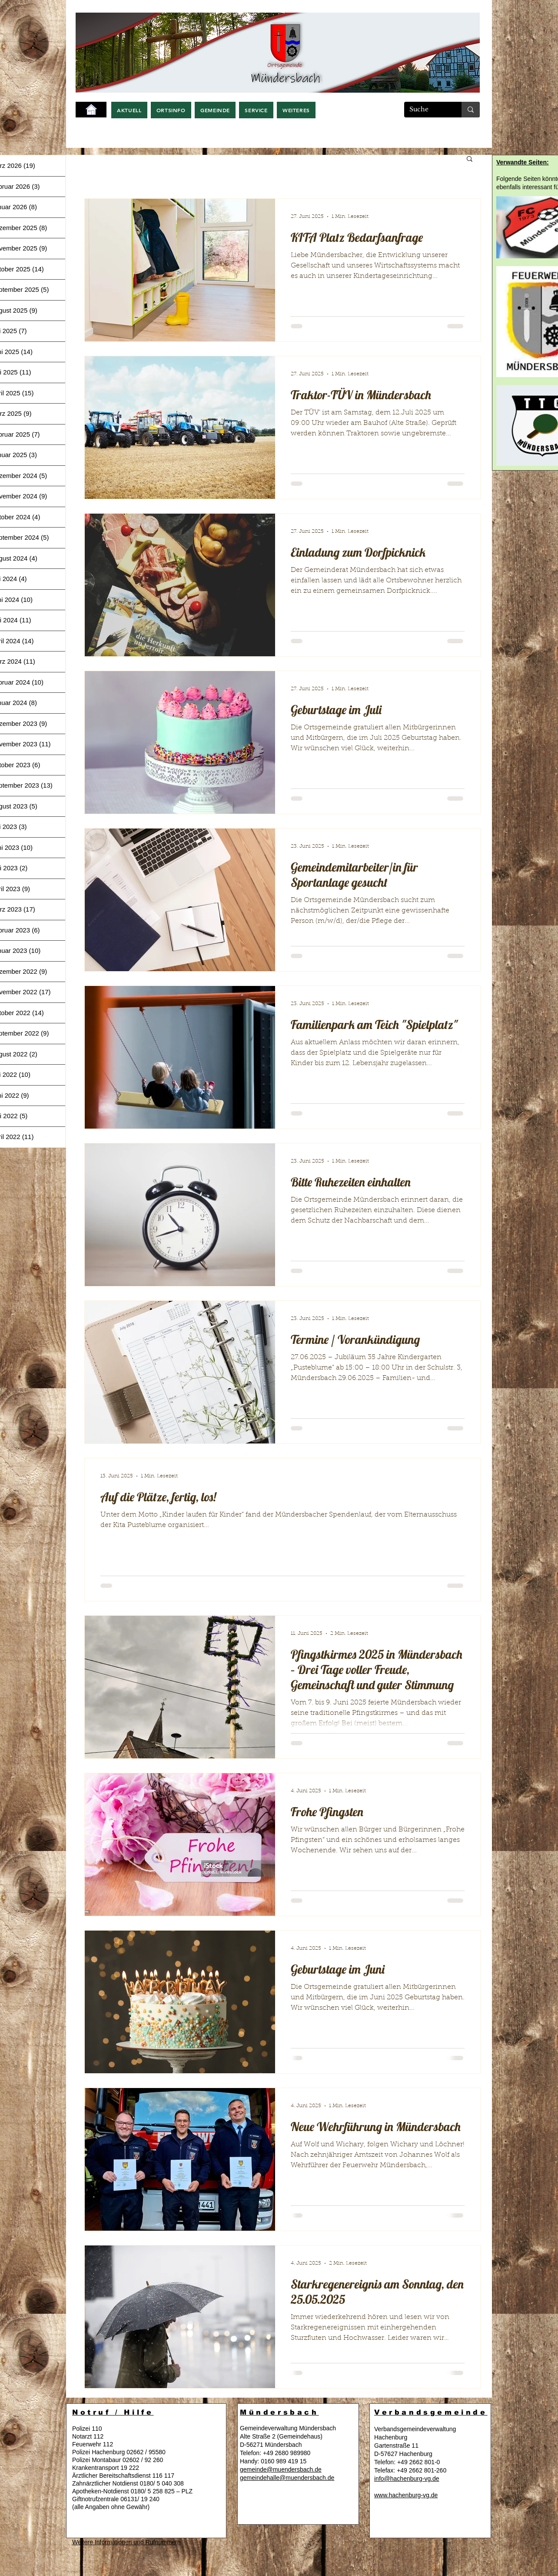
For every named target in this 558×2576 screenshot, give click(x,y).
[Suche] (426, 109)
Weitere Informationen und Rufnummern (126, 2542)
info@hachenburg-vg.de (406, 2478)
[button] (129, 110)
